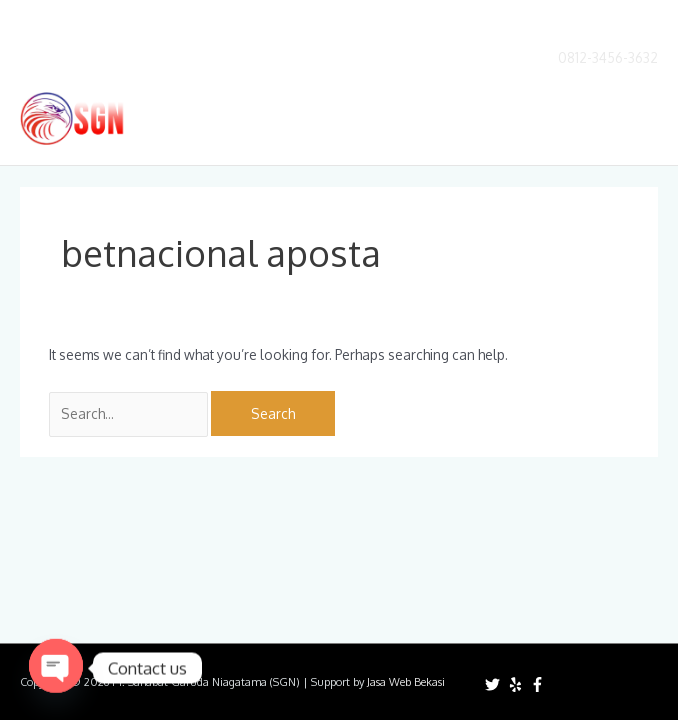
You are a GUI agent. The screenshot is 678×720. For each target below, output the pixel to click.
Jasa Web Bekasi (406, 682)
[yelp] (518, 684)
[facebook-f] (540, 684)
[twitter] (495, 684)
